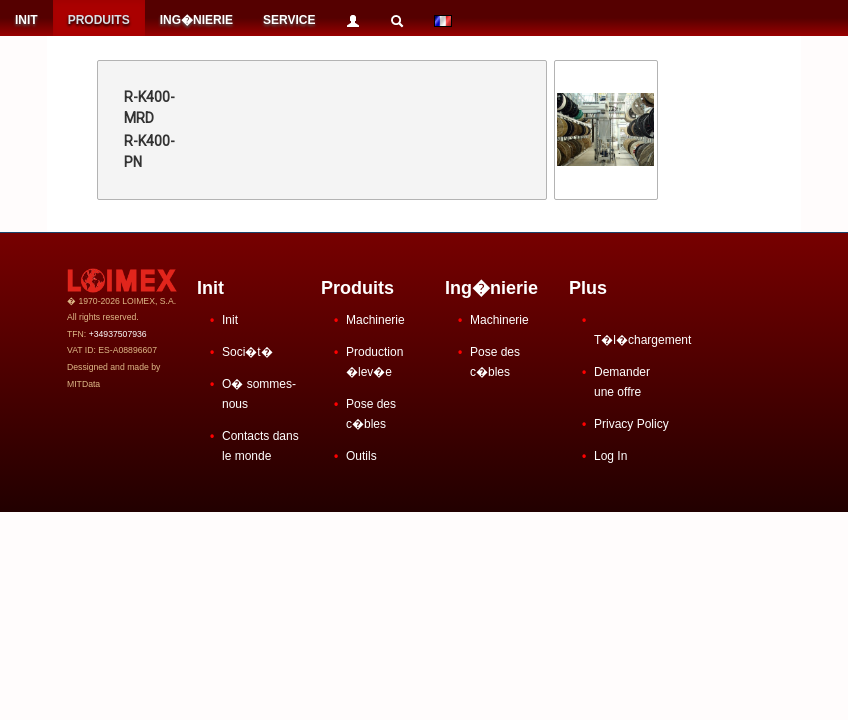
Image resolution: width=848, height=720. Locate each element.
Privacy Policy (631, 424)
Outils (361, 456)
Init (230, 320)
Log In (610, 456)
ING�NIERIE (196, 20)
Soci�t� (247, 352)
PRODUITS (99, 20)
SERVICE (289, 20)
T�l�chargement (642, 340)
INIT (26, 20)
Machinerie (375, 320)
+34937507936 (118, 334)
